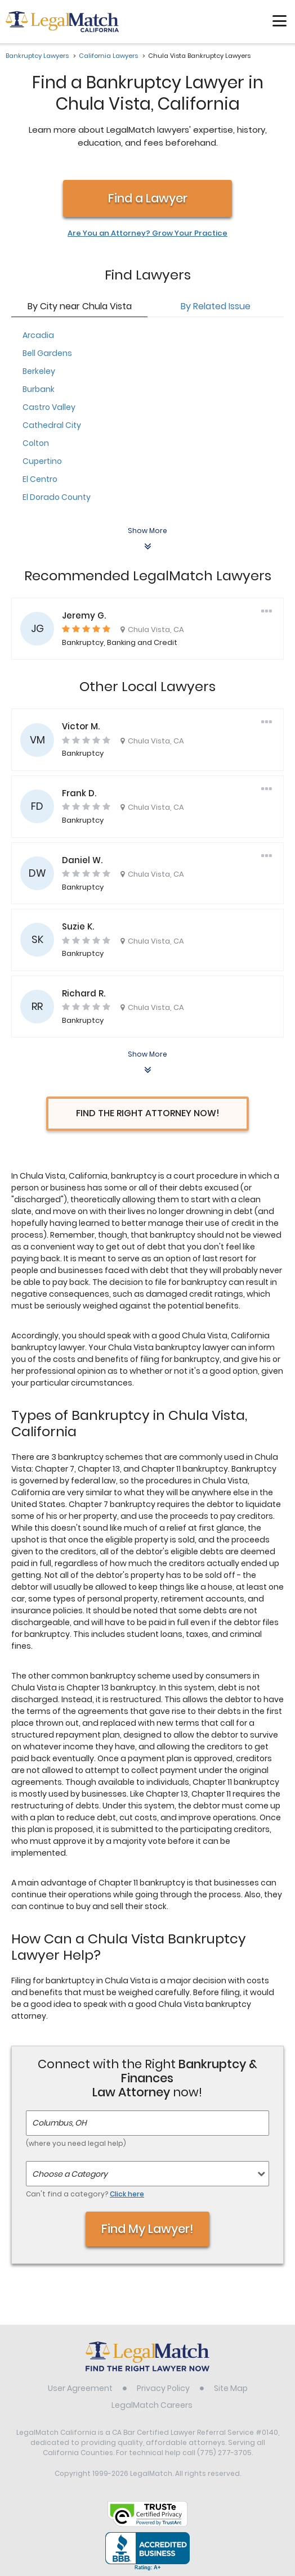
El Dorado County (57, 497)
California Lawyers (108, 55)
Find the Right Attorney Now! (148, 1113)
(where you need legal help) (76, 2143)
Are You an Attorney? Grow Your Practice (147, 233)
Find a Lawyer (147, 198)
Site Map (231, 2388)
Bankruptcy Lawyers (37, 55)
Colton (36, 443)
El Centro (40, 479)
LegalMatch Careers (152, 2405)
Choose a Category (70, 2174)
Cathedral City (52, 425)
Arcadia (38, 335)
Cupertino (42, 461)
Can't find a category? (85, 2194)
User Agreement (80, 2388)
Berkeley (39, 371)
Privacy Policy (163, 2388)
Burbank (39, 389)
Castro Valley (49, 407)
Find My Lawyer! (147, 2229)
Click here (127, 2194)
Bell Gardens (47, 353)
